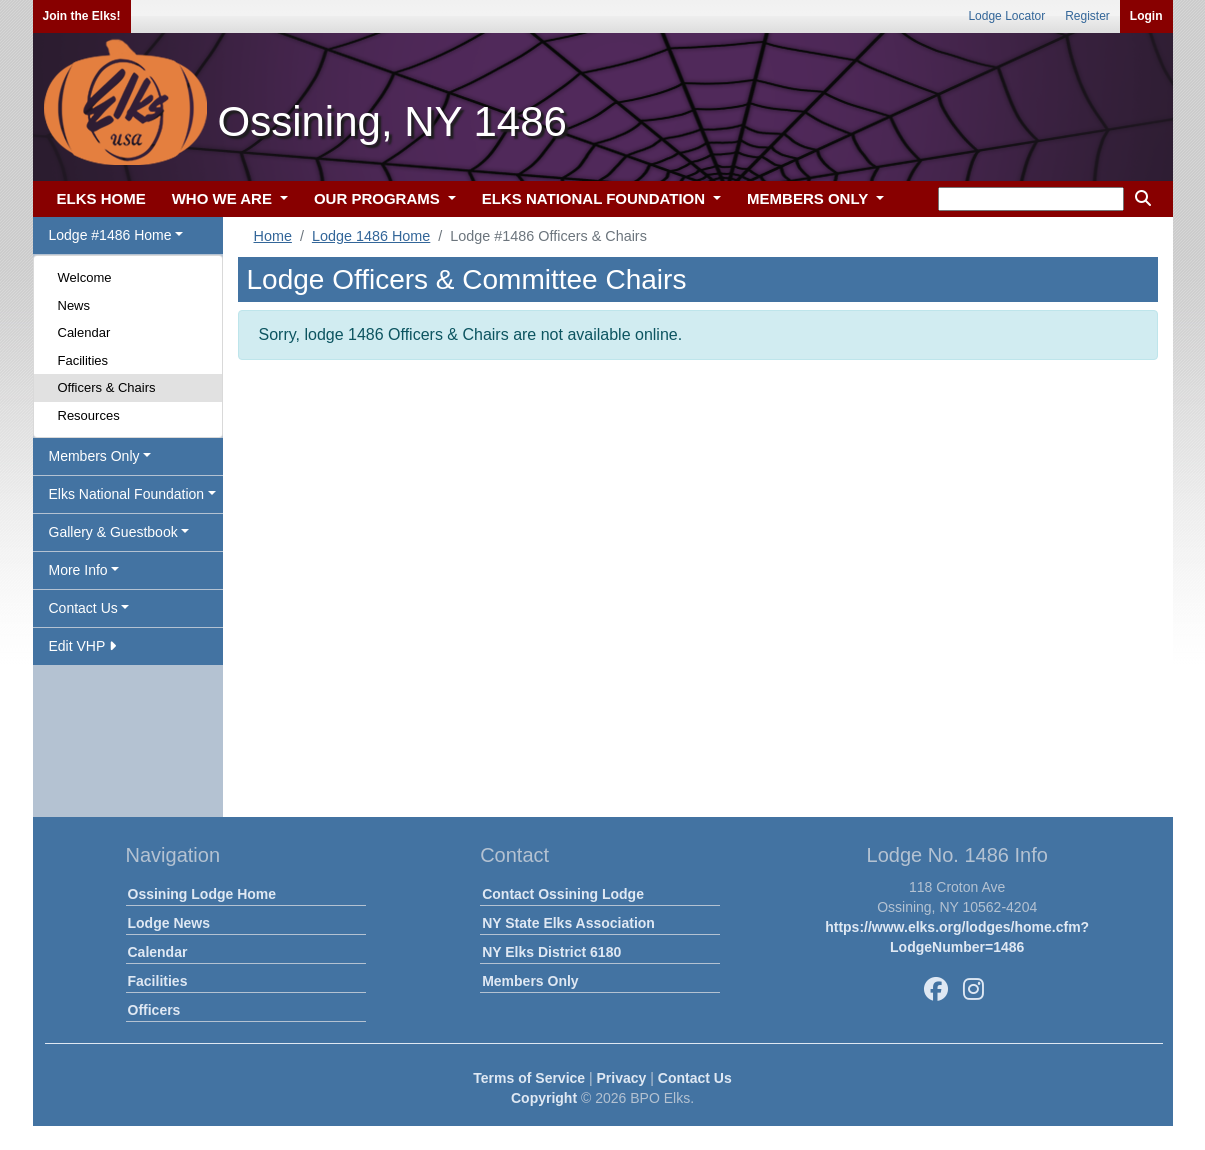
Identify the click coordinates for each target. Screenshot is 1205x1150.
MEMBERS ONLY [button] (809, 198)
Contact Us (695, 1078)
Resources (89, 415)
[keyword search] (1031, 199)
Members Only (530, 981)
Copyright (544, 1098)
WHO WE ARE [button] (224, 198)
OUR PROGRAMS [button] (379, 198)
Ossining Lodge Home (202, 894)
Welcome (85, 277)
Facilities (83, 360)
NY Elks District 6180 (551, 952)
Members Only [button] (94, 456)
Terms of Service (529, 1078)
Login (1146, 16)
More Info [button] (78, 570)
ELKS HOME (101, 198)
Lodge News (169, 923)
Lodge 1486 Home (371, 236)
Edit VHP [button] (82, 646)
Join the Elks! (82, 16)
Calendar (84, 332)
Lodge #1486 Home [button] (110, 235)
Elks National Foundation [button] (127, 494)
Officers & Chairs (107, 387)
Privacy (622, 1078)
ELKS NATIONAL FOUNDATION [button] (596, 198)
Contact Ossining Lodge (563, 894)
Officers (154, 1010)
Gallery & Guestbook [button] (113, 532)
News (74, 305)
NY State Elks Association (568, 923)
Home (273, 236)
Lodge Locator (1006, 16)
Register (1087, 16)
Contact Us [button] (83, 608)
